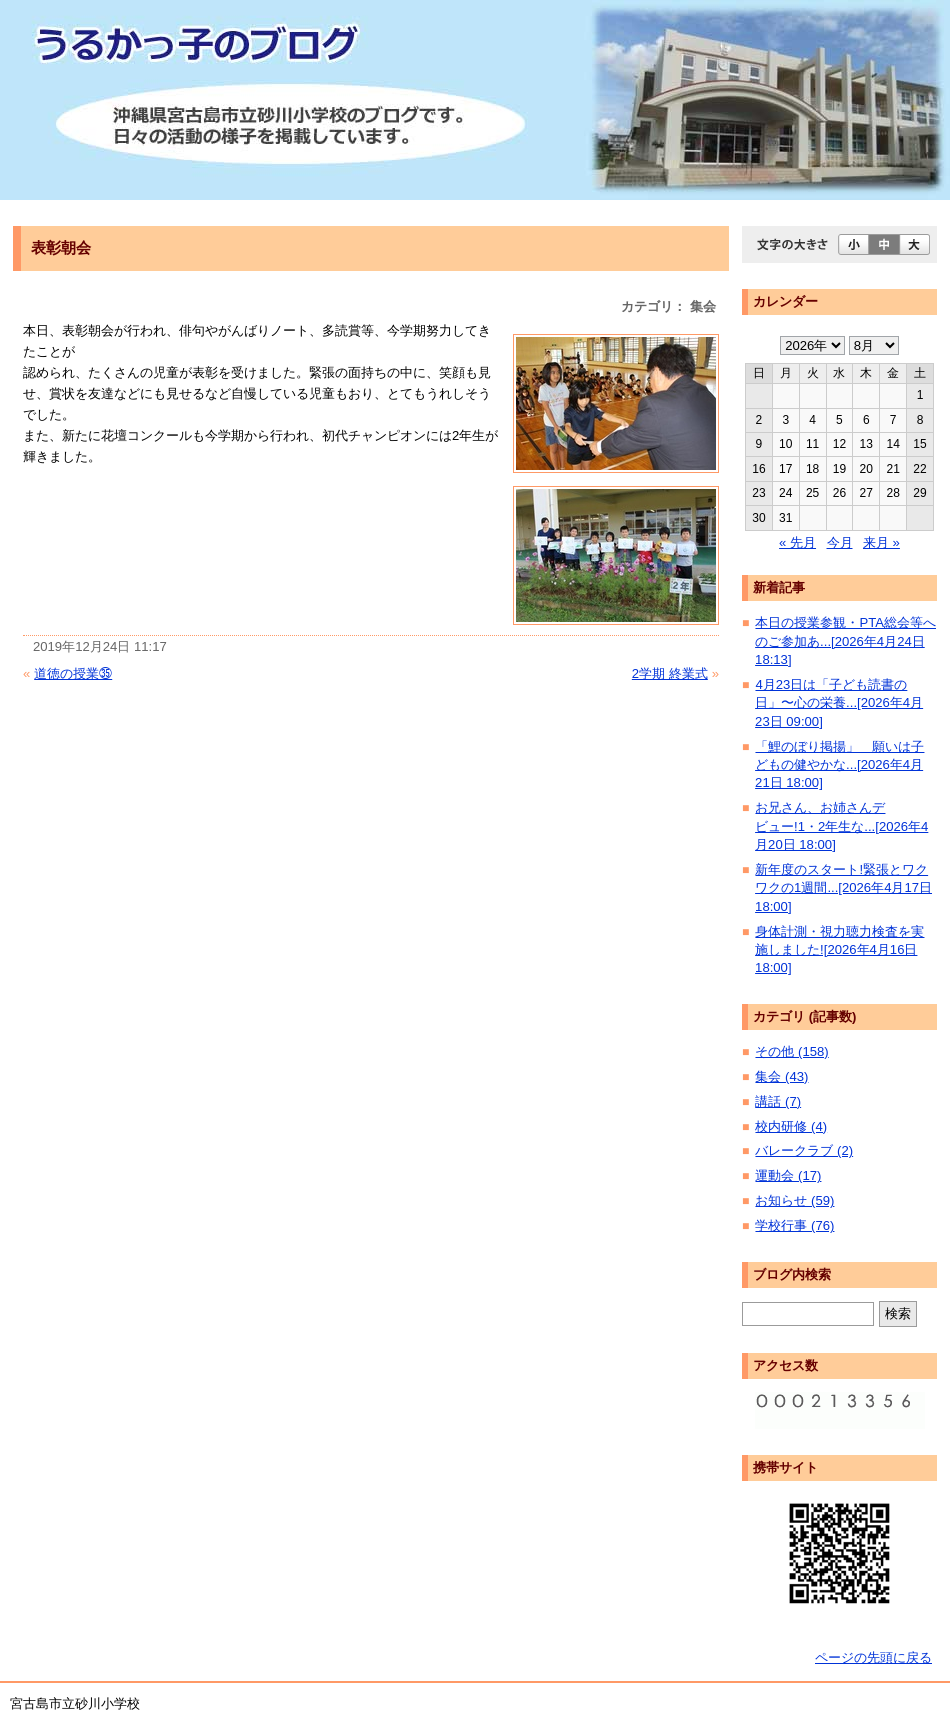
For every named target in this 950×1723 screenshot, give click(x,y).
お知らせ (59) (794, 1200)
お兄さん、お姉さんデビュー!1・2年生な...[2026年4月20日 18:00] (841, 826)
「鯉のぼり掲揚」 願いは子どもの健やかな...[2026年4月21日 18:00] (839, 765)
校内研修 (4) (791, 1126)
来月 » (881, 542)
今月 (840, 542)
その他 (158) (791, 1051)
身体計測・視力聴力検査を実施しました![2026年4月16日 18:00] (839, 950)
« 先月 (797, 542)
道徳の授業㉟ (73, 673)
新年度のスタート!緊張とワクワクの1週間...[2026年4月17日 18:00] (843, 888)
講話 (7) (778, 1101)
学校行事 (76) (794, 1225)
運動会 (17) (788, 1175)
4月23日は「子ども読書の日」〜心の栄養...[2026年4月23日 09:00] (839, 703)
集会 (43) (781, 1076)
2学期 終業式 (670, 673)
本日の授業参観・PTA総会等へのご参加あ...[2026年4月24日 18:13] (845, 641)
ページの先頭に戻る (873, 1657)
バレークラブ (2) (804, 1150)
